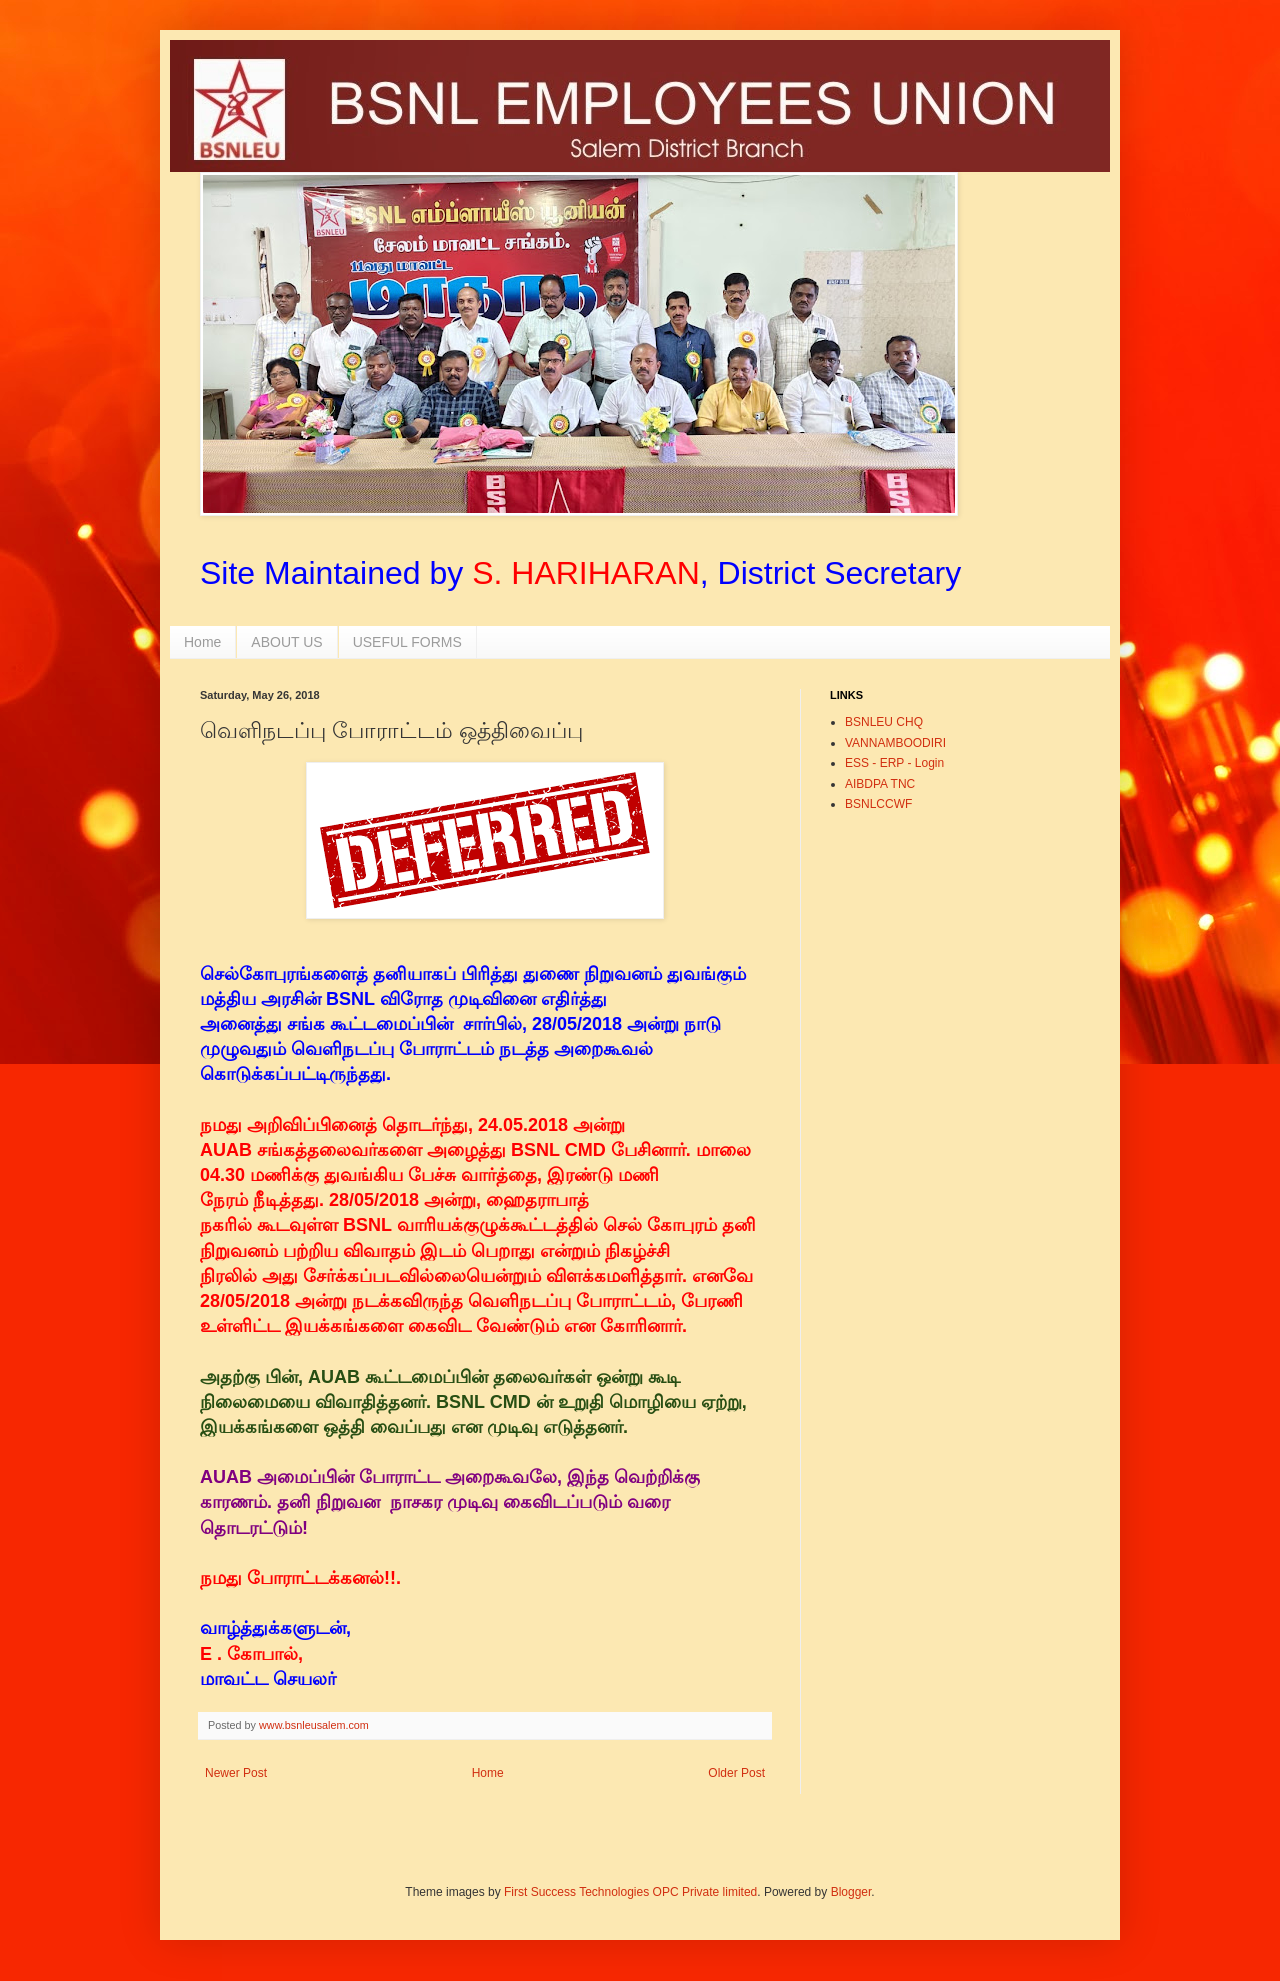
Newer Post (236, 1773)
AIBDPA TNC (880, 784)
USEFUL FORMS (407, 642)
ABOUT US (286, 642)
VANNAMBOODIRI (895, 743)
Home (202, 642)
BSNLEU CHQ (884, 722)
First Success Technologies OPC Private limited (630, 1892)
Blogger (851, 1892)
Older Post (736, 1773)
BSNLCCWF (878, 804)
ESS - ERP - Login (894, 763)
